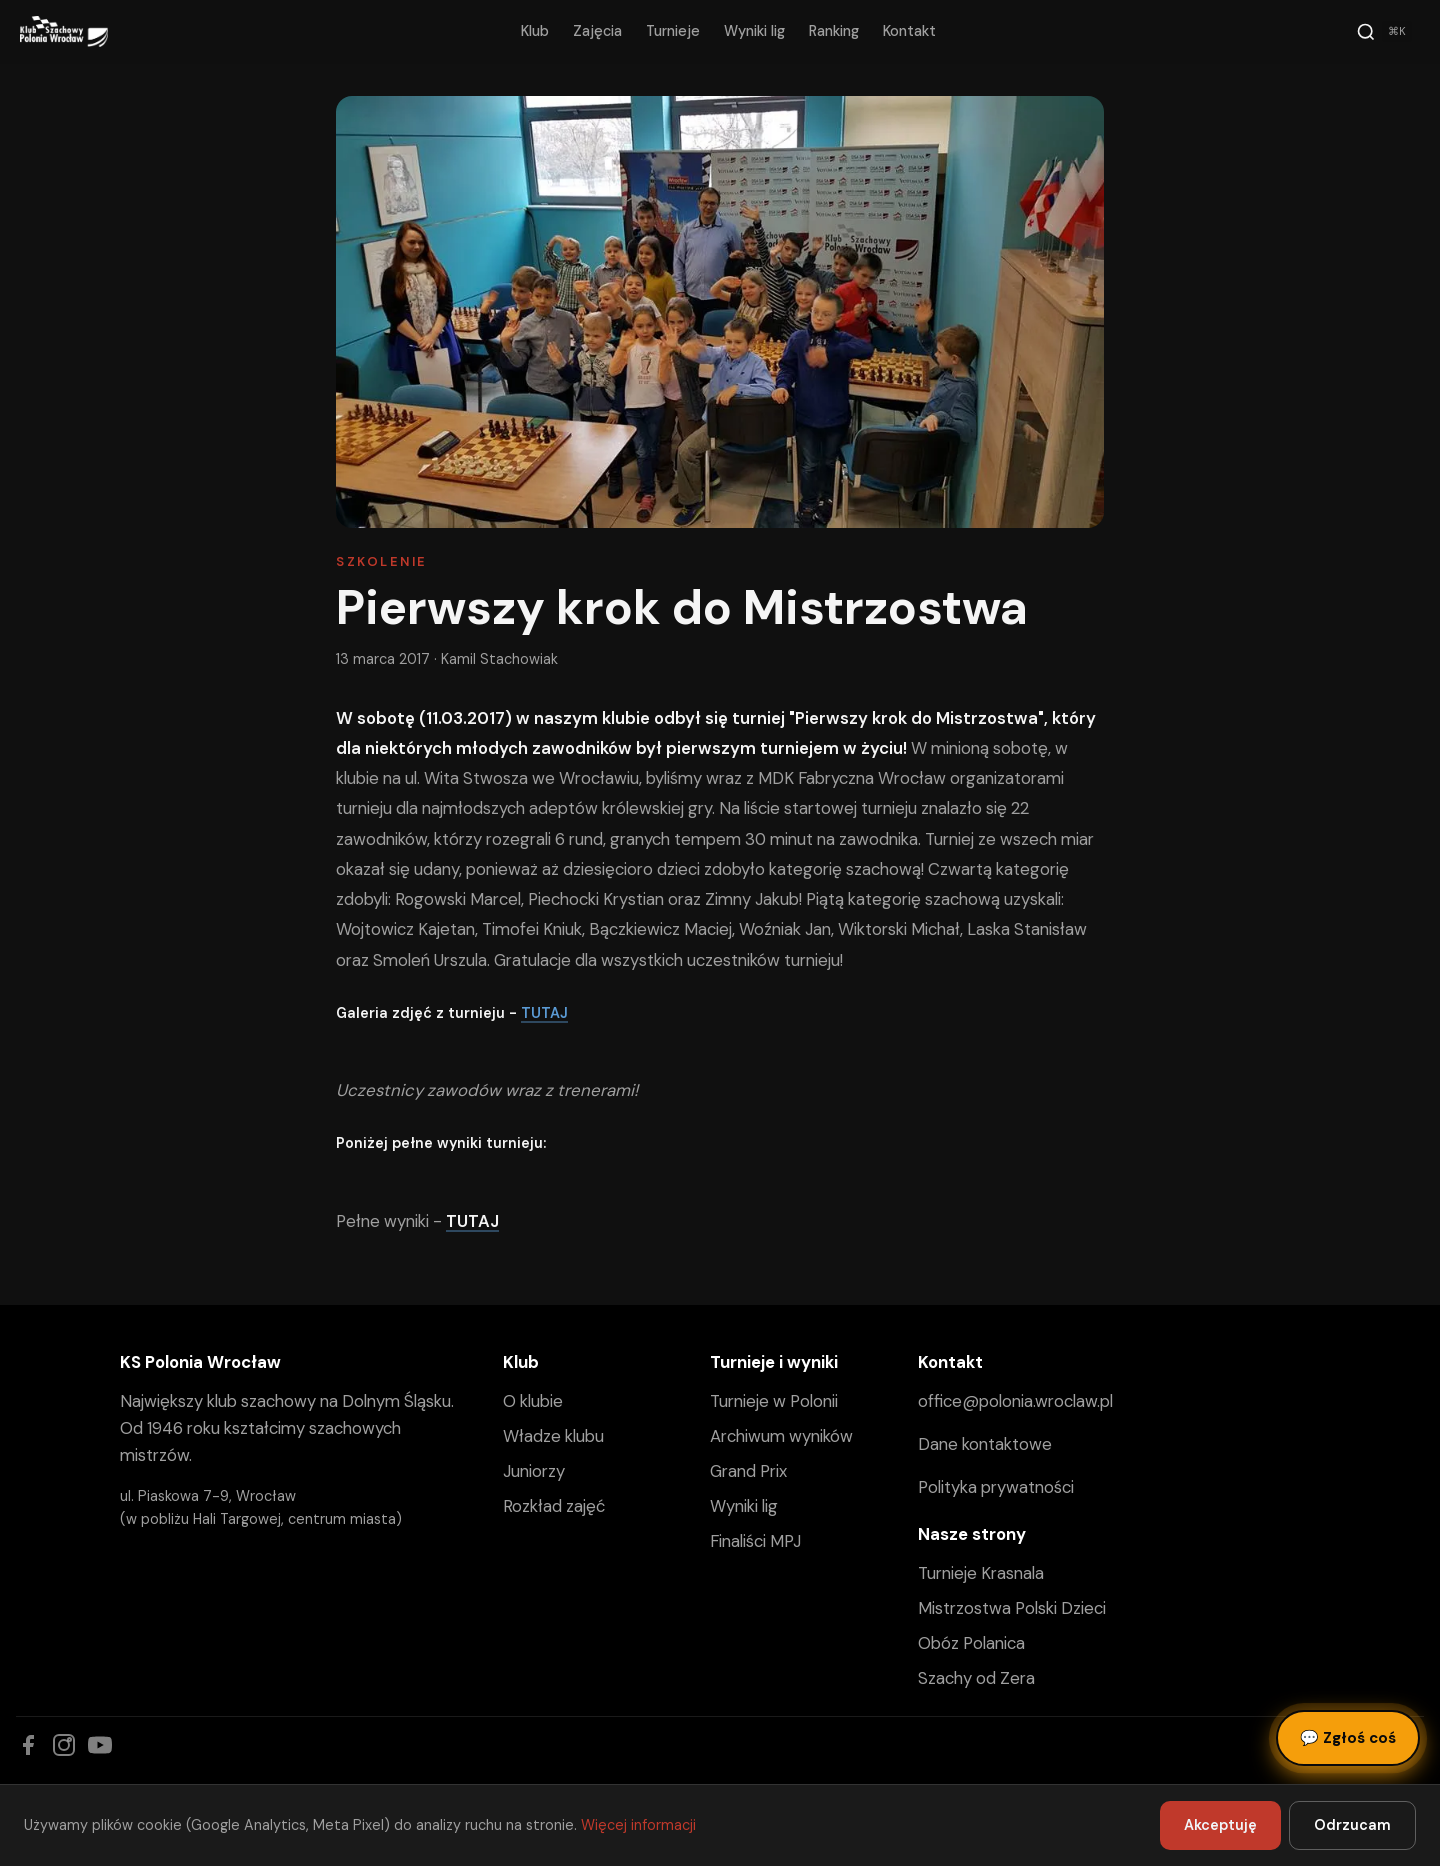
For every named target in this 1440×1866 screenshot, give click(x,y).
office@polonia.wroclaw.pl (1015, 1401)
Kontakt (909, 31)
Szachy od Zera (976, 1678)
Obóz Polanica (971, 1643)
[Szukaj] (1384, 32)
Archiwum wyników (781, 1436)
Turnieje (673, 31)
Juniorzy (534, 1471)
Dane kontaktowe (985, 1444)
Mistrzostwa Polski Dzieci (1012, 1608)
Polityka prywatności (996, 1487)
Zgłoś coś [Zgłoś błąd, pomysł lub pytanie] (1348, 1738)
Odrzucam (1352, 1825)
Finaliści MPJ (755, 1541)
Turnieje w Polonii (774, 1401)
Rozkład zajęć (554, 1506)
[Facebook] (28, 1745)
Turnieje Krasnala (981, 1573)
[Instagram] (64, 1745)
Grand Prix (748, 1471)
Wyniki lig (754, 31)
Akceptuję (1220, 1825)
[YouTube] (100, 1745)
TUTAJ (544, 1013)
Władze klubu (553, 1436)
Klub (535, 31)
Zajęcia (597, 31)
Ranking (834, 31)
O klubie (533, 1401)
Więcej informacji (638, 1825)
